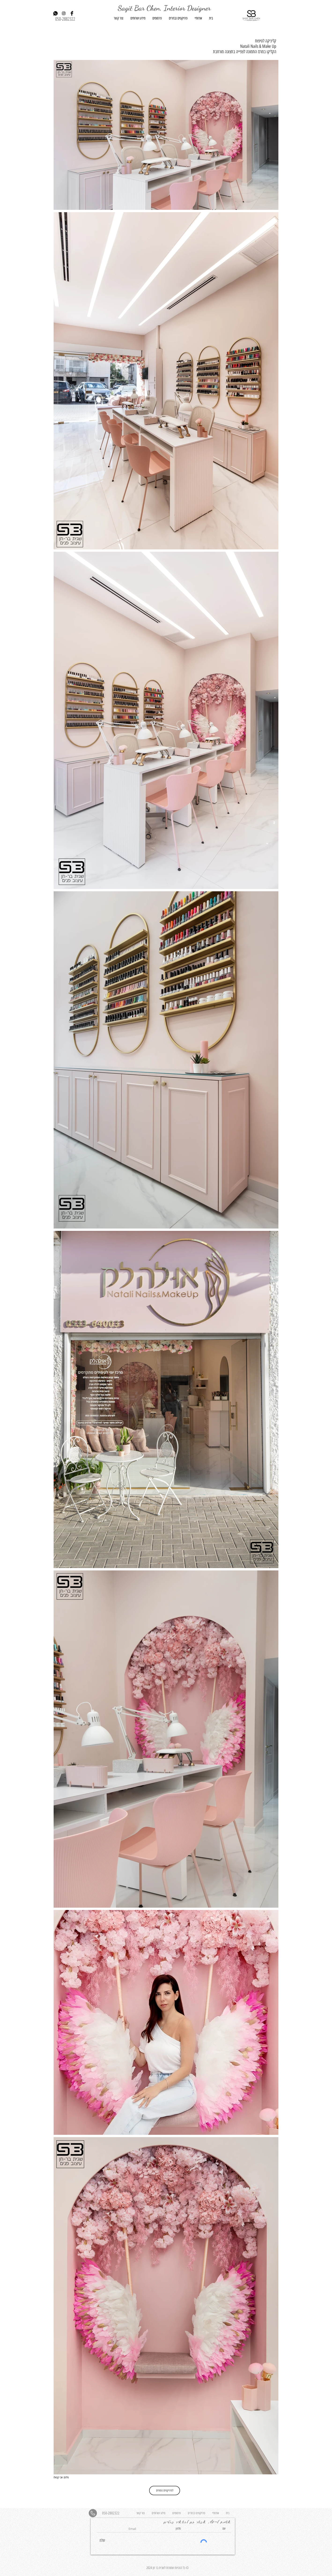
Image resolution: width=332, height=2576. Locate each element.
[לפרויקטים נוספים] (164, 2490)
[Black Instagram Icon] (63, 13)
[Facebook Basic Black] (72, 13)
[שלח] (102, 2540)
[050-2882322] (65, 18)
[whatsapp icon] (55, 13)
